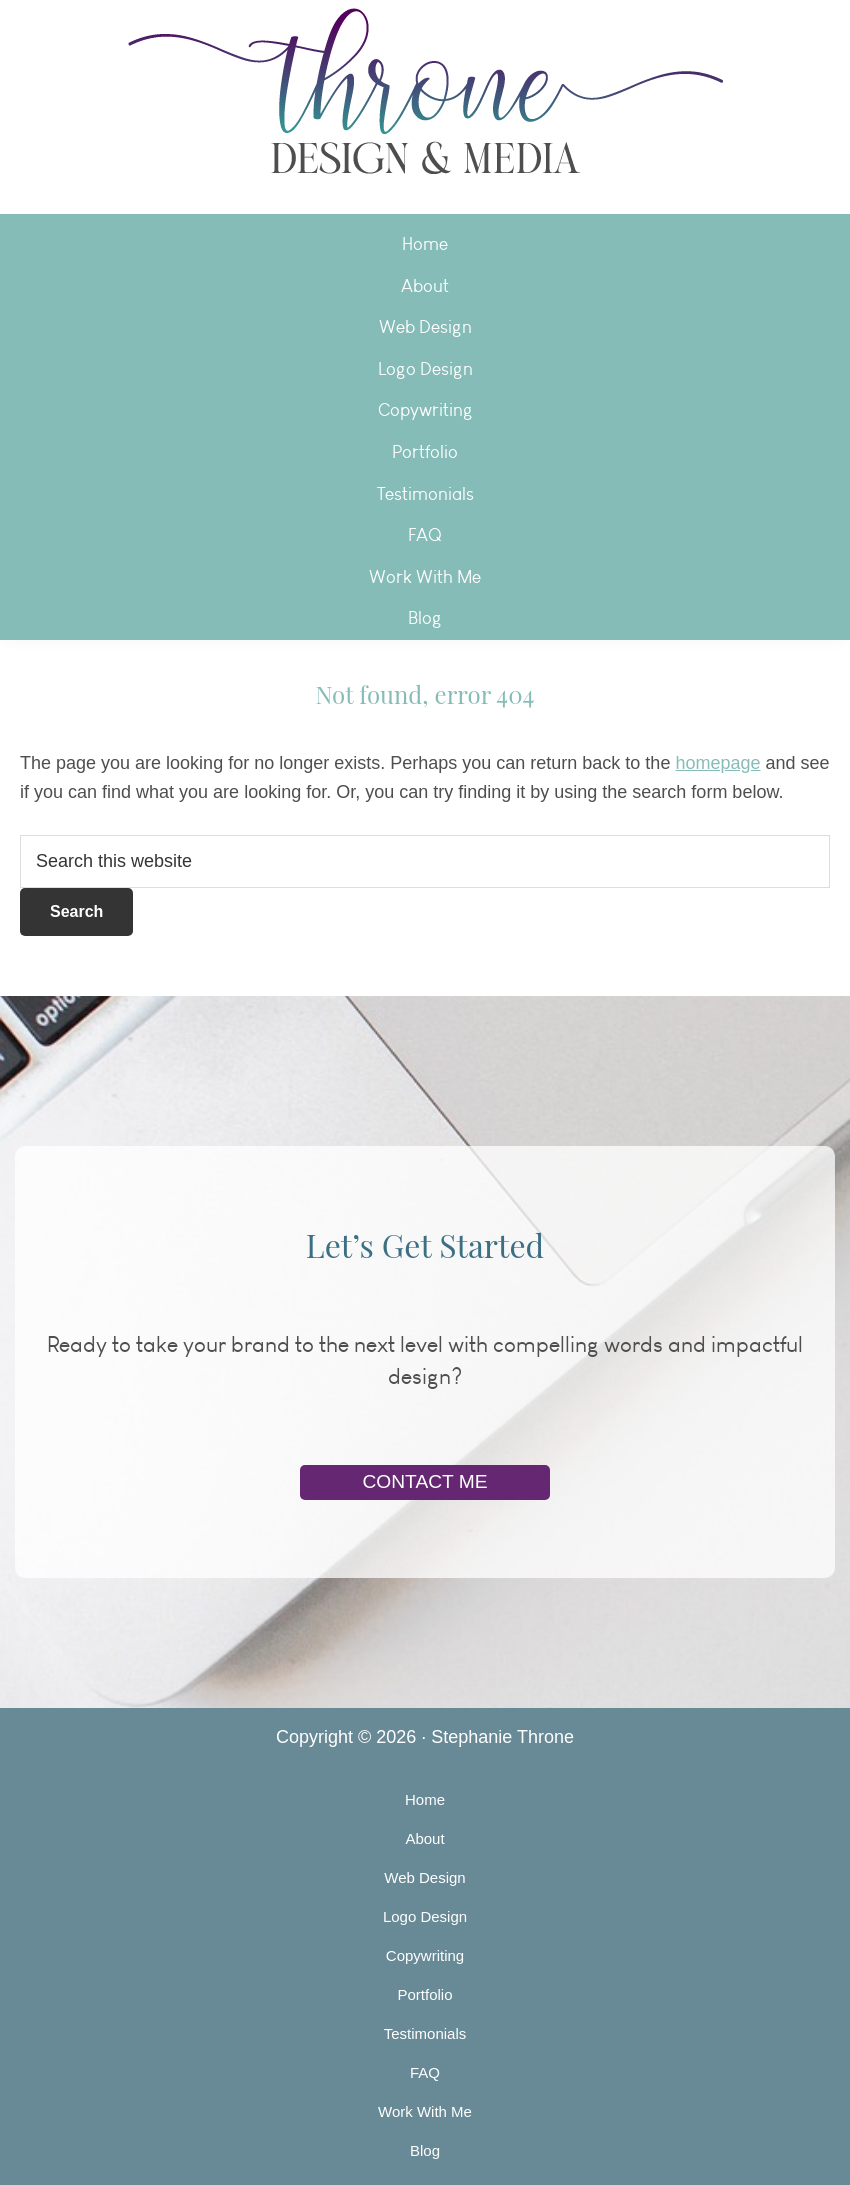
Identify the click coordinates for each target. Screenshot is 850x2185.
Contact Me (424, 1481)
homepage (717, 763)
